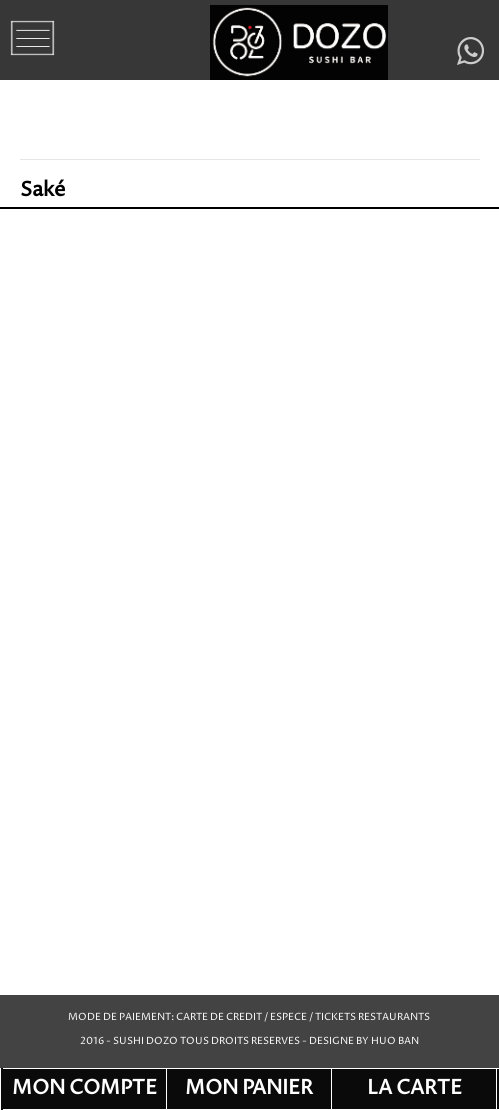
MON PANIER (249, 1088)
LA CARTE (414, 1088)
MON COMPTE (84, 1088)
